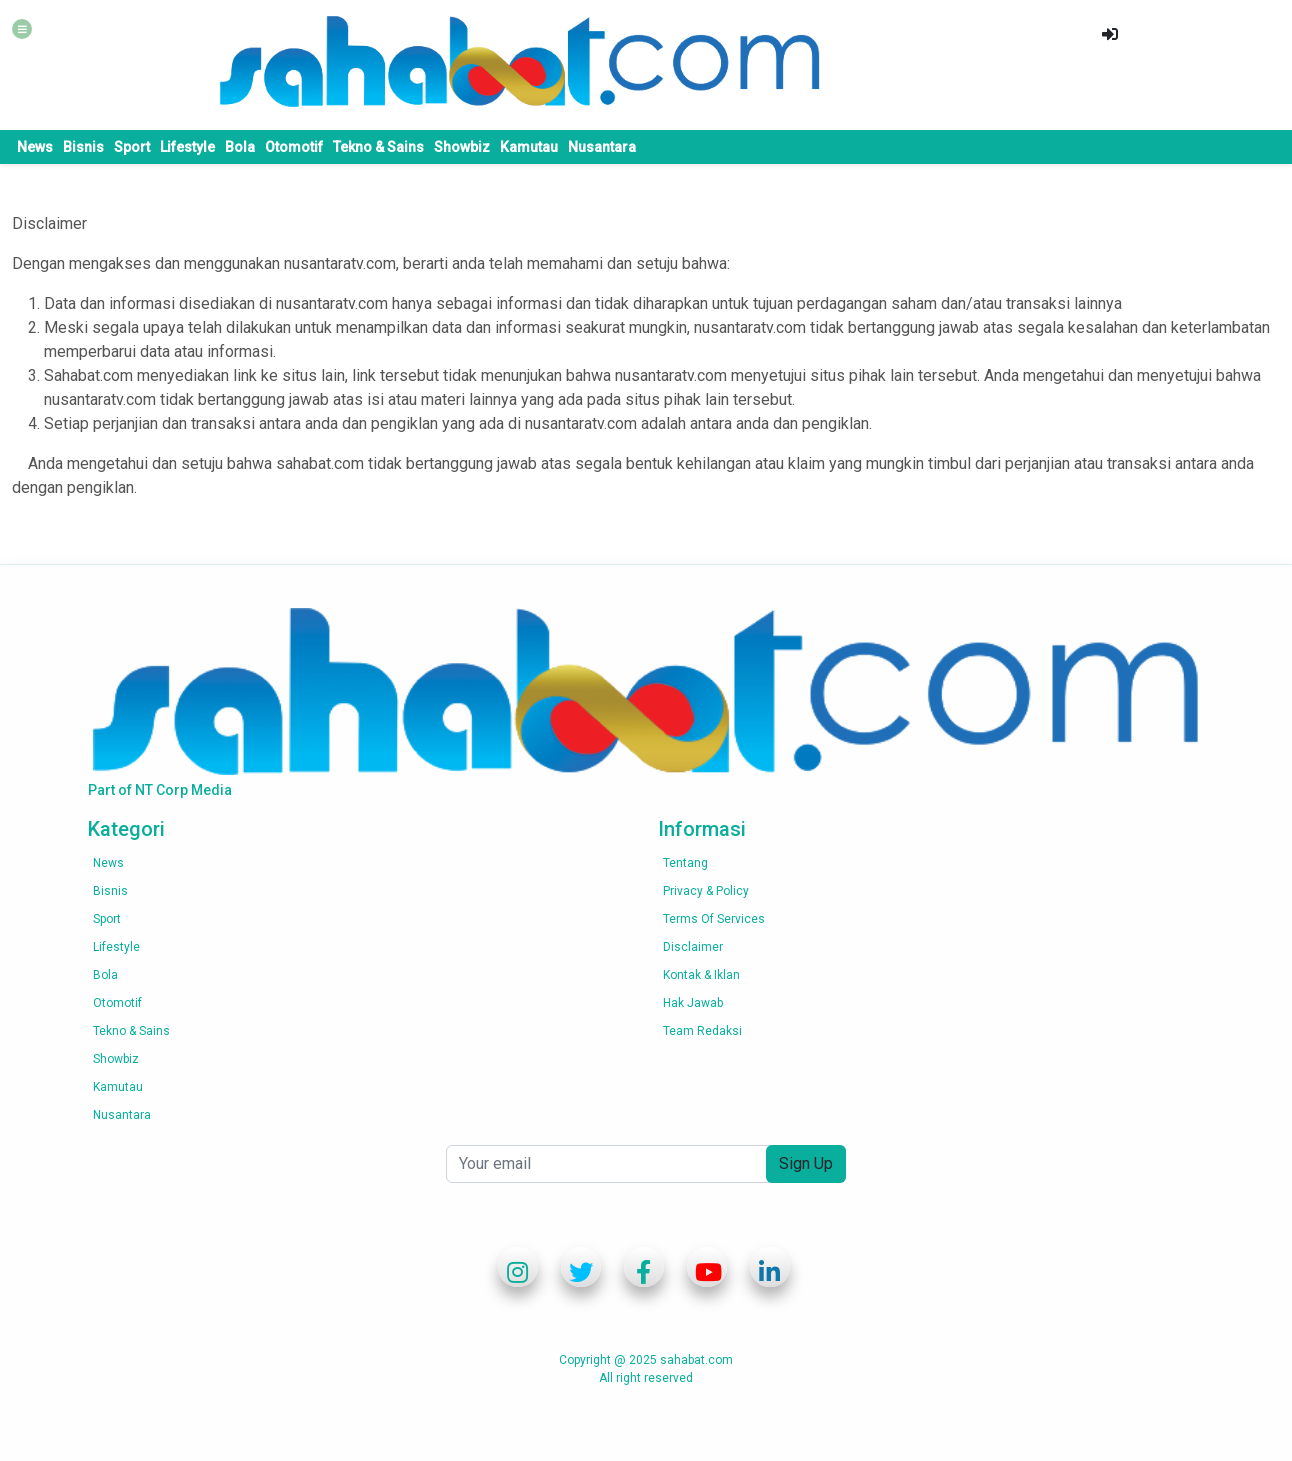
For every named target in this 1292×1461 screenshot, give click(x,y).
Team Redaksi (702, 1031)
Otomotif (294, 147)
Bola (240, 147)
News (35, 147)
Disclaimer (693, 947)
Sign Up (806, 1163)
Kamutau (529, 147)
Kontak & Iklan (701, 975)
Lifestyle (187, 147)
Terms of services (714, 919)
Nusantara (602, 147)
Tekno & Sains (378, 147)
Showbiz (462, 147)
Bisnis (83, 147)
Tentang (685, 863)
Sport (132, 147)
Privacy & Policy (706, 891)
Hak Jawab (693, 1003)
